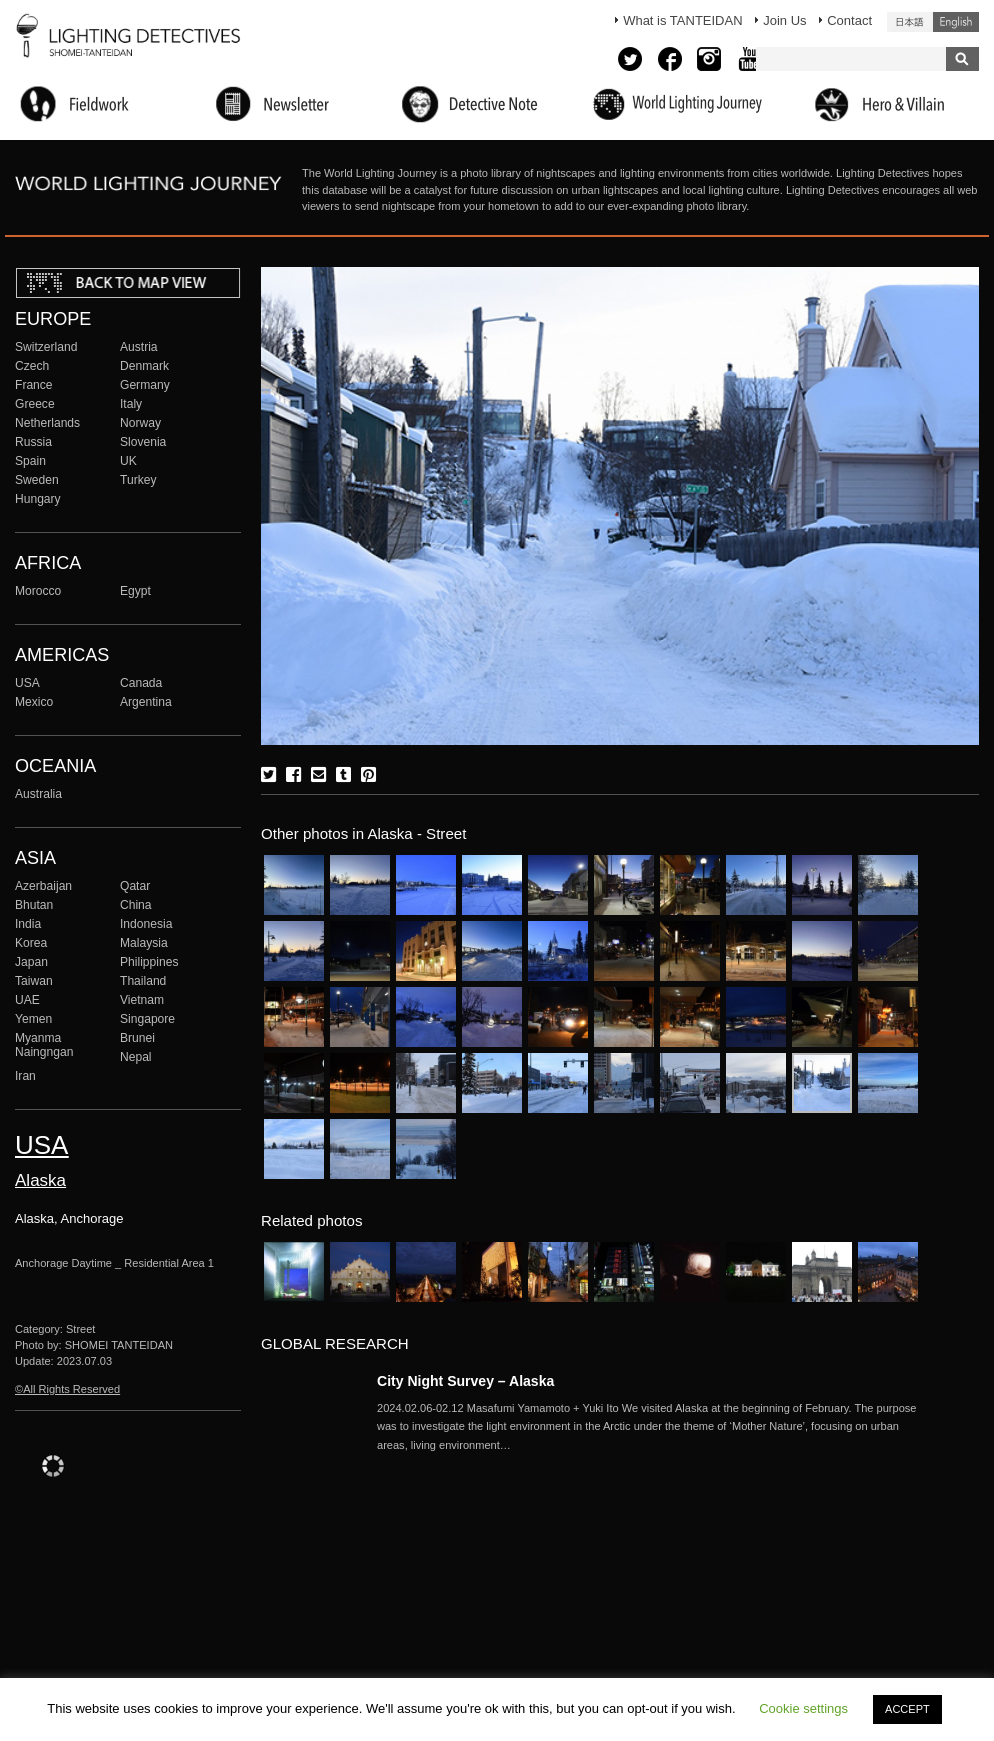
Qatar (135, 886)
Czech (32, 366)
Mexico (34, 702)
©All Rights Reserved (67, 1389)
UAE (27, 1000)
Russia (33, 442)
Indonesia (146, 924)
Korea (31, 943)
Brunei (137, 1038)
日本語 (910, 22)
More (647, 1427)
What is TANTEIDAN (682, 20)
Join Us (784, 20)
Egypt (135, 591)
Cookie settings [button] (803, 1708)
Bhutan (34, 905)
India (28, 924)
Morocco (38, 591)
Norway (140, 423)
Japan (31, 962)
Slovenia (143, 442)
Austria (139, 347)
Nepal (136, 1057)
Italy (131, 404)
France (34, 385)
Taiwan (34, 981)
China (136, 905)
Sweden (37, 480)
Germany (145, 385)
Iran (25, 1076)
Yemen (33, 1019)
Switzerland (46, 347)
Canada (141, 683)
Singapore (147, 1019)
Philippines (149, 962)
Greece (35, 404)
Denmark (144, 366)
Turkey (138, 480)
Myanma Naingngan (44, 1045)
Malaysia (144, 943)
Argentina (146, 702)
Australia (38, 794)
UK (128, 461)
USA (27, 683)
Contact (849, 20)
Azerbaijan (43, 886)
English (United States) (956, 22)
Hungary (38, 499)
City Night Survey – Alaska (465, 1381)
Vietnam (142, 1000)
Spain (30, 461)
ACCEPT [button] (907, 1709)
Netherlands (47, 423)
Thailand (143, 981)
